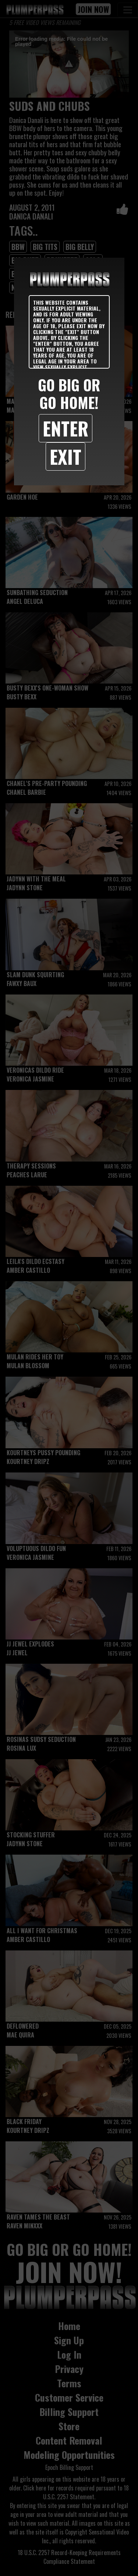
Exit (65, 456)
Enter (65, 428)
